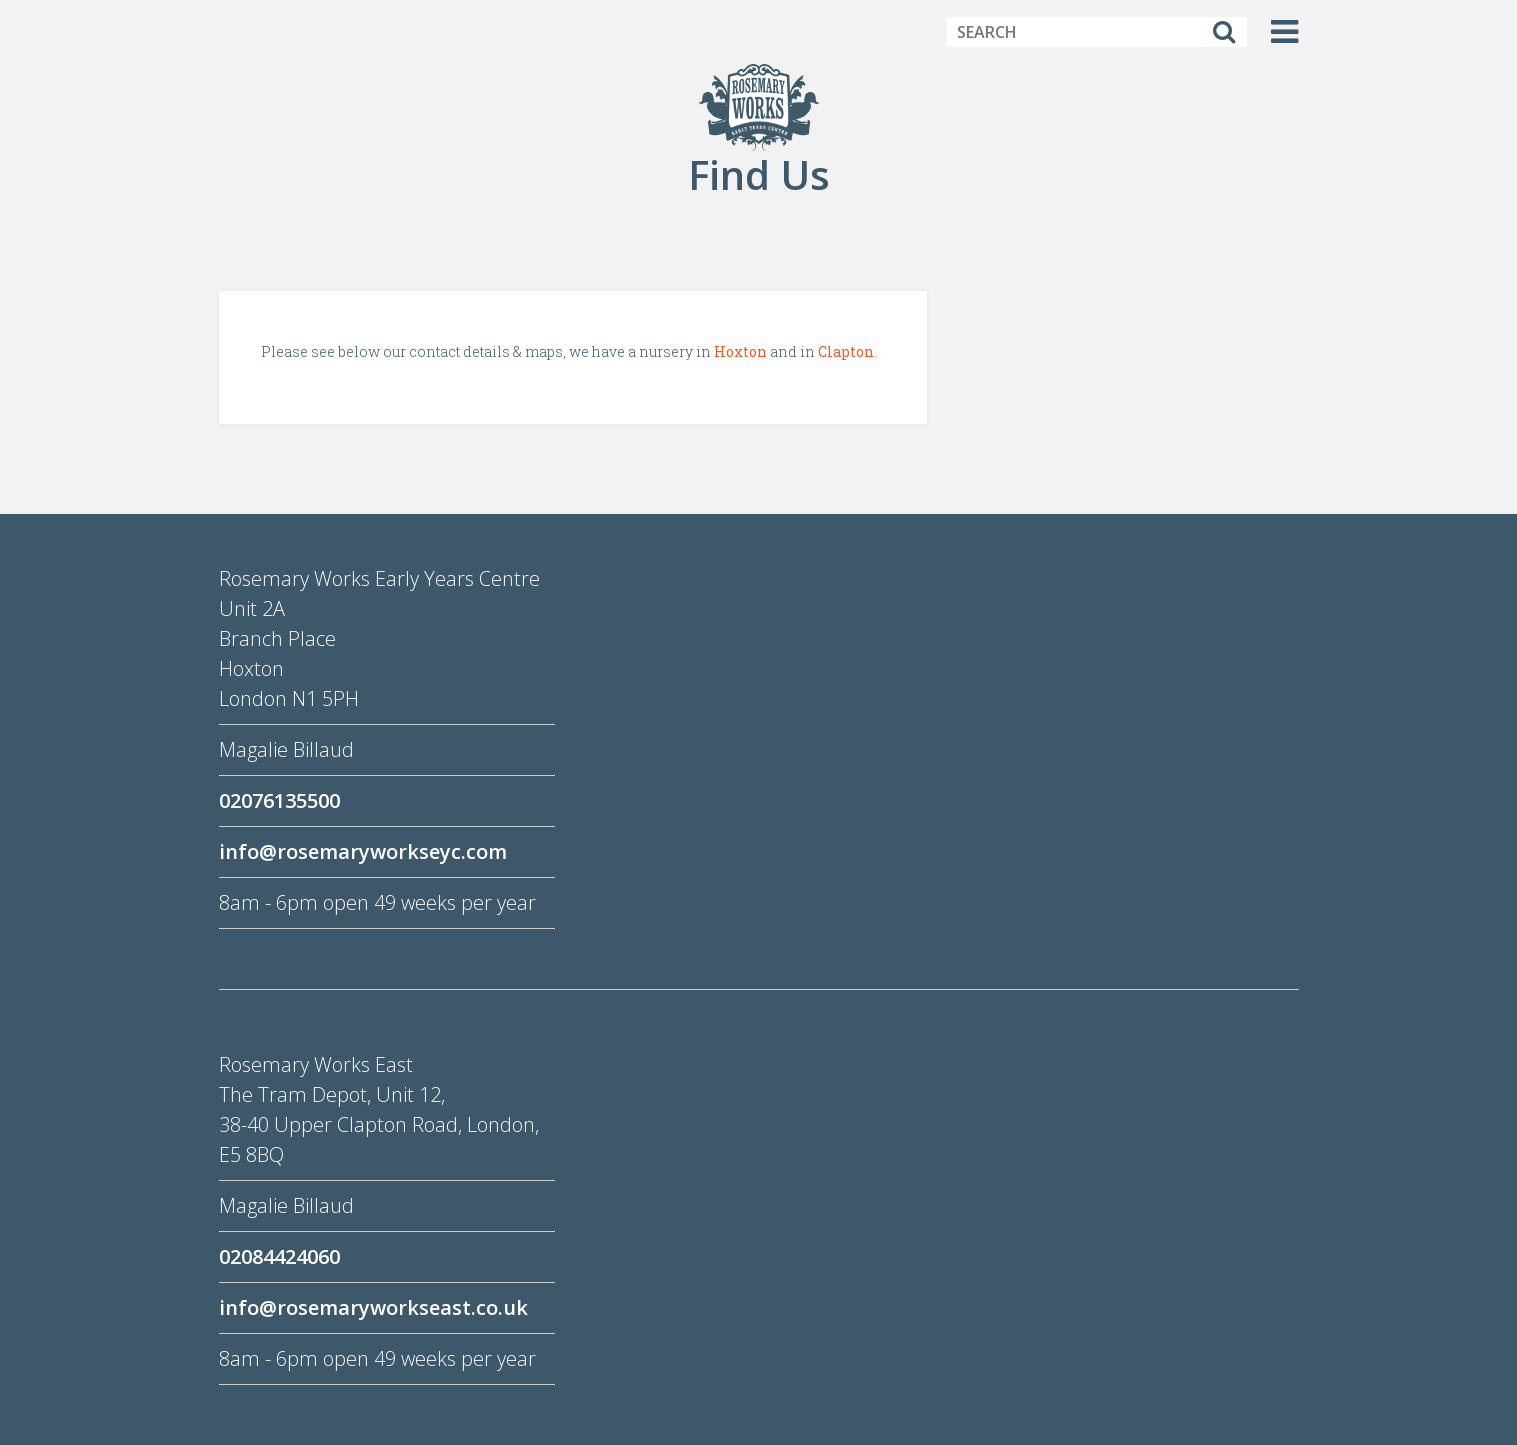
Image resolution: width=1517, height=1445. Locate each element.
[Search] (1224, 32)
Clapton (846, 351)
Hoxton (740, 351)
